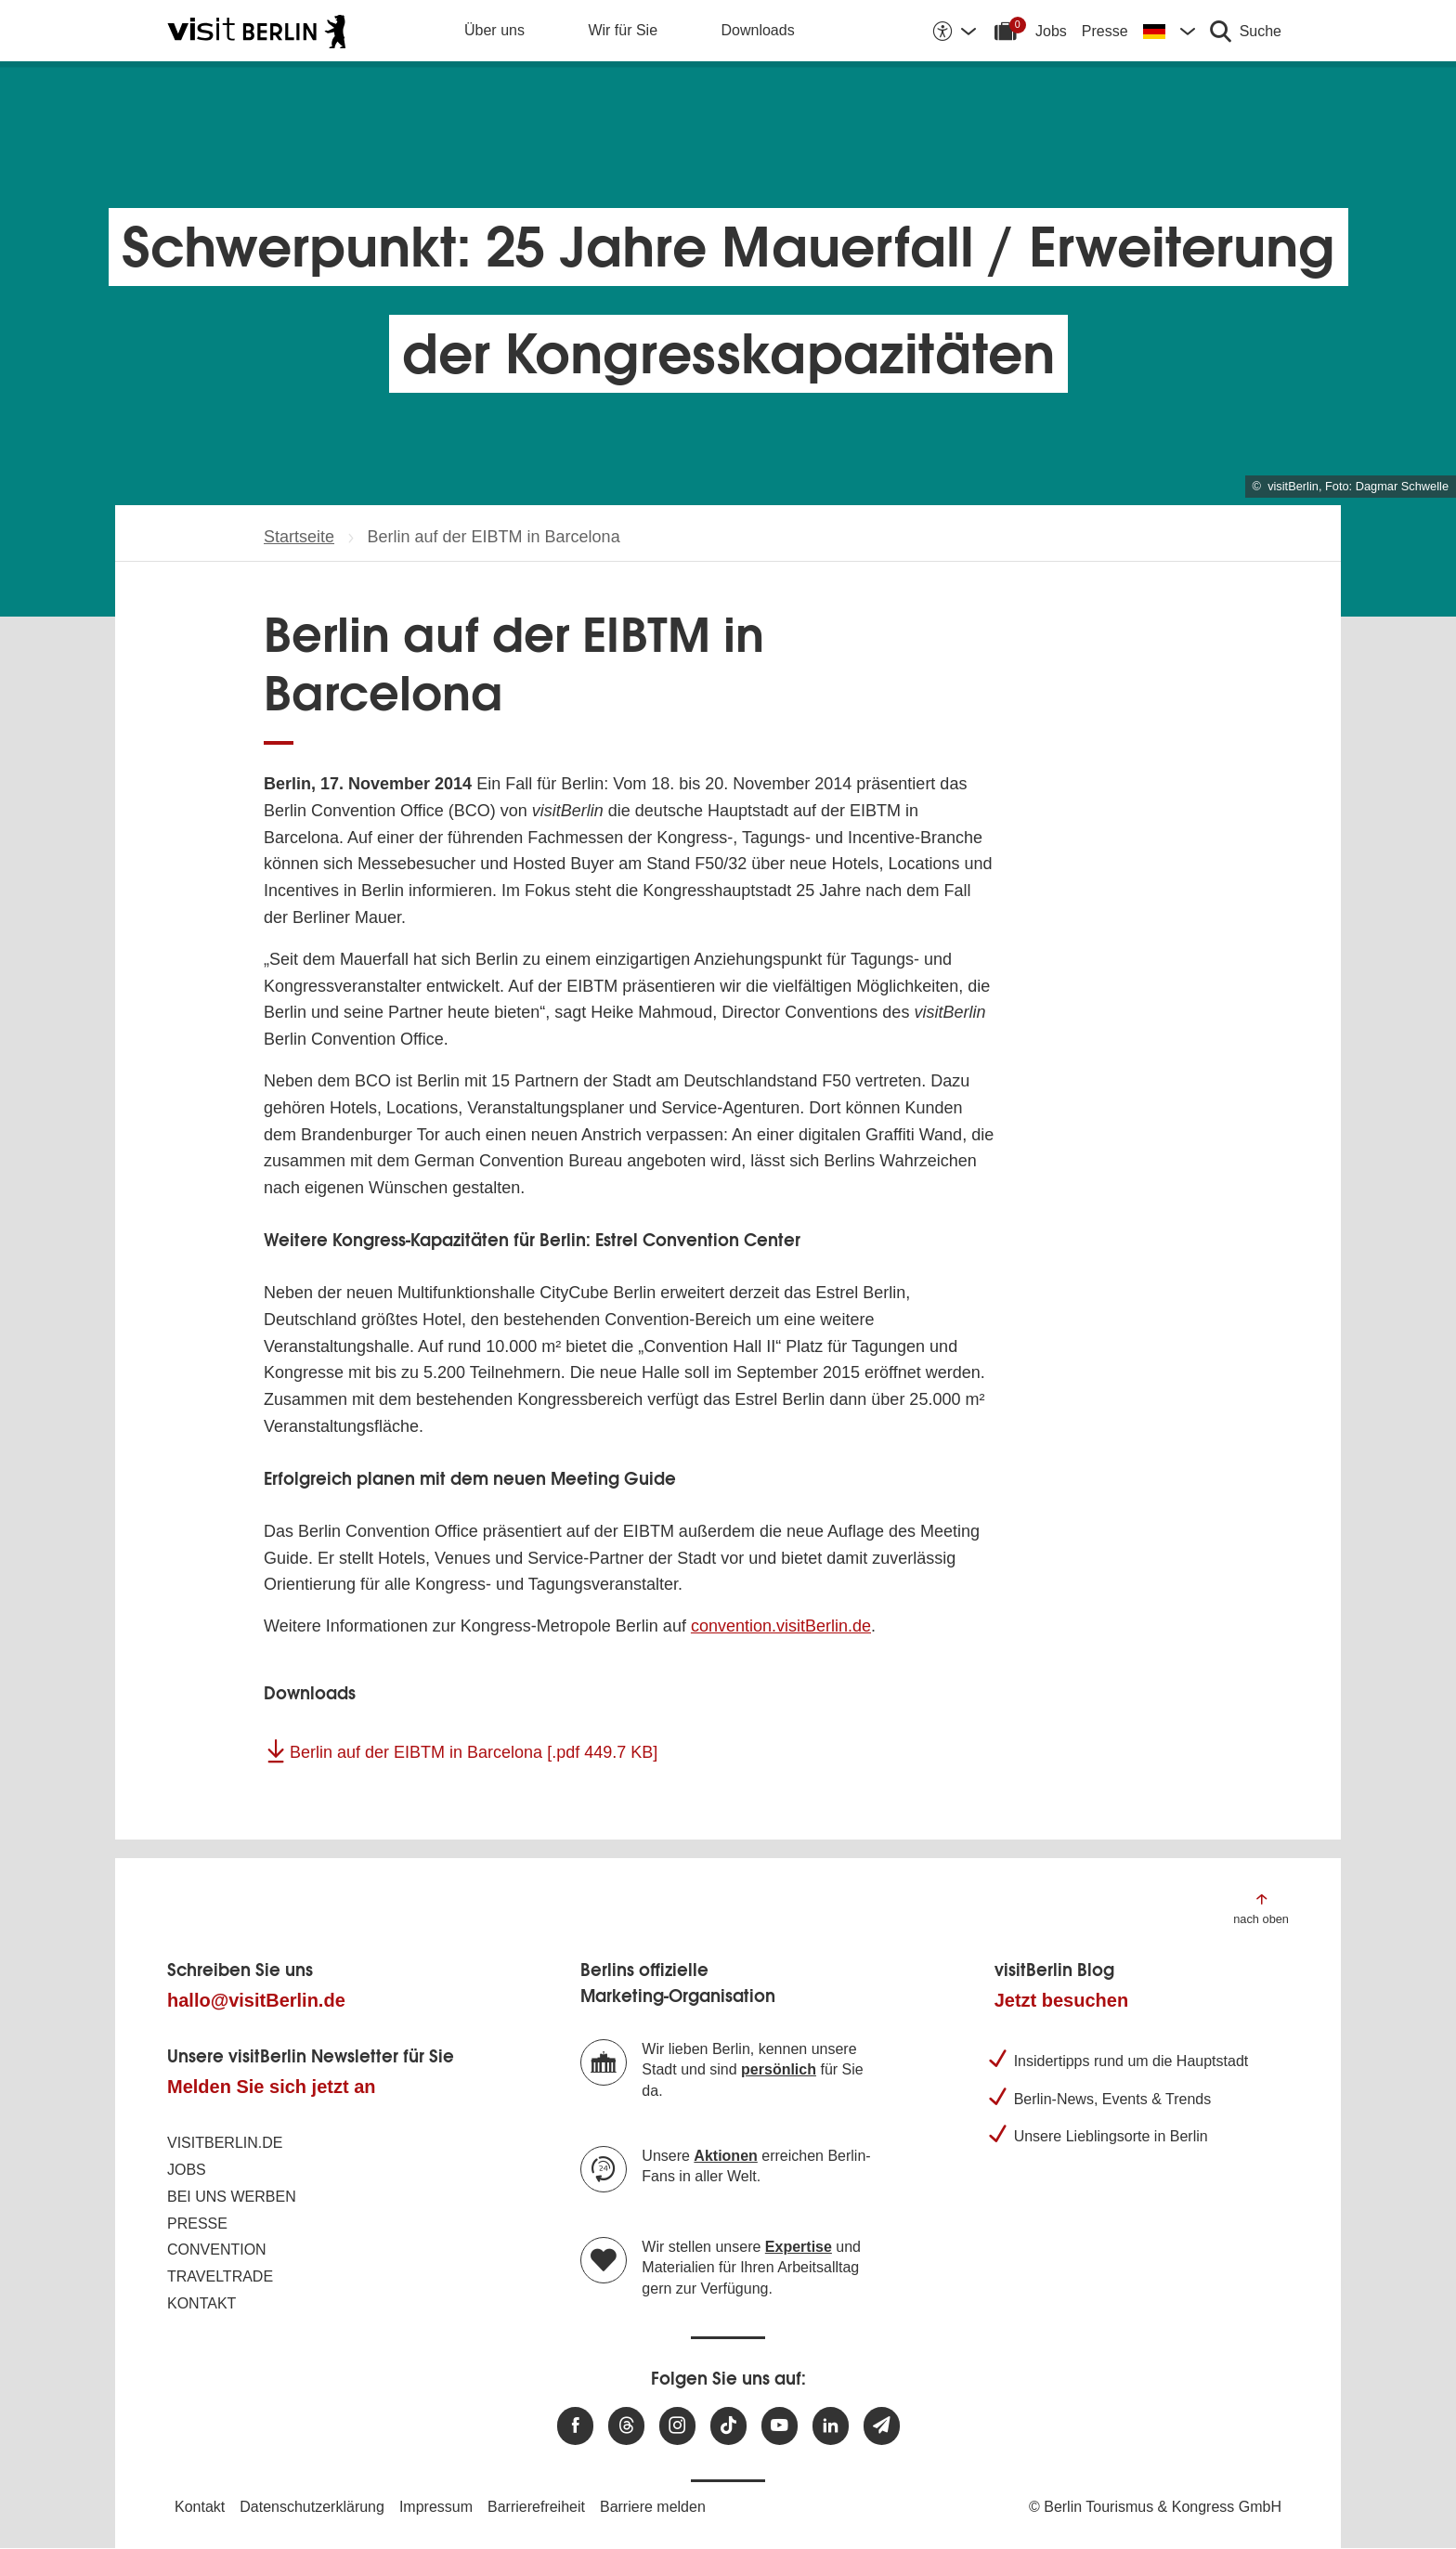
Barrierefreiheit (536, 2507)
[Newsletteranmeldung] (882, 2426)
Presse (1105, 31)
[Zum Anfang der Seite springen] (1261, 1908)
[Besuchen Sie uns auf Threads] (626, 2426)
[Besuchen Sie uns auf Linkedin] (830, 2426)
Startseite (299, 536)
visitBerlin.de (224, 2143)
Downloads (758, 30)
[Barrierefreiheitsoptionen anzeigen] (953, 30)
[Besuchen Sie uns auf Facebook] (575, 2426)
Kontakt (201, 2303)
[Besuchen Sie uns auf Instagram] (677, 2426)
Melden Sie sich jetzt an (271, 2086)
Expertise (798, 2247)
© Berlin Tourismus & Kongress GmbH (1155, 2507)
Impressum (436, 2507)
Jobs (1051, 31)
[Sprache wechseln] (1169, 30)
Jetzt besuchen (1061, 2000)
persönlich (778, 2069)
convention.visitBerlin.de (781, 1626)
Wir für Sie (622, 30)
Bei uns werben (231, 2196)
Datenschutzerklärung (312, 2507)
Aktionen (725, 2156)
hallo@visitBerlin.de (256, 2000)
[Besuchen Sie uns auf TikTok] (728, 2426)
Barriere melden (653, 2507)
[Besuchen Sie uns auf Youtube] (779, 2426)
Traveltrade (220, 2276)
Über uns (494, 30)
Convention (216, 2249)
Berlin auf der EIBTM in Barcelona (473, 1752)
